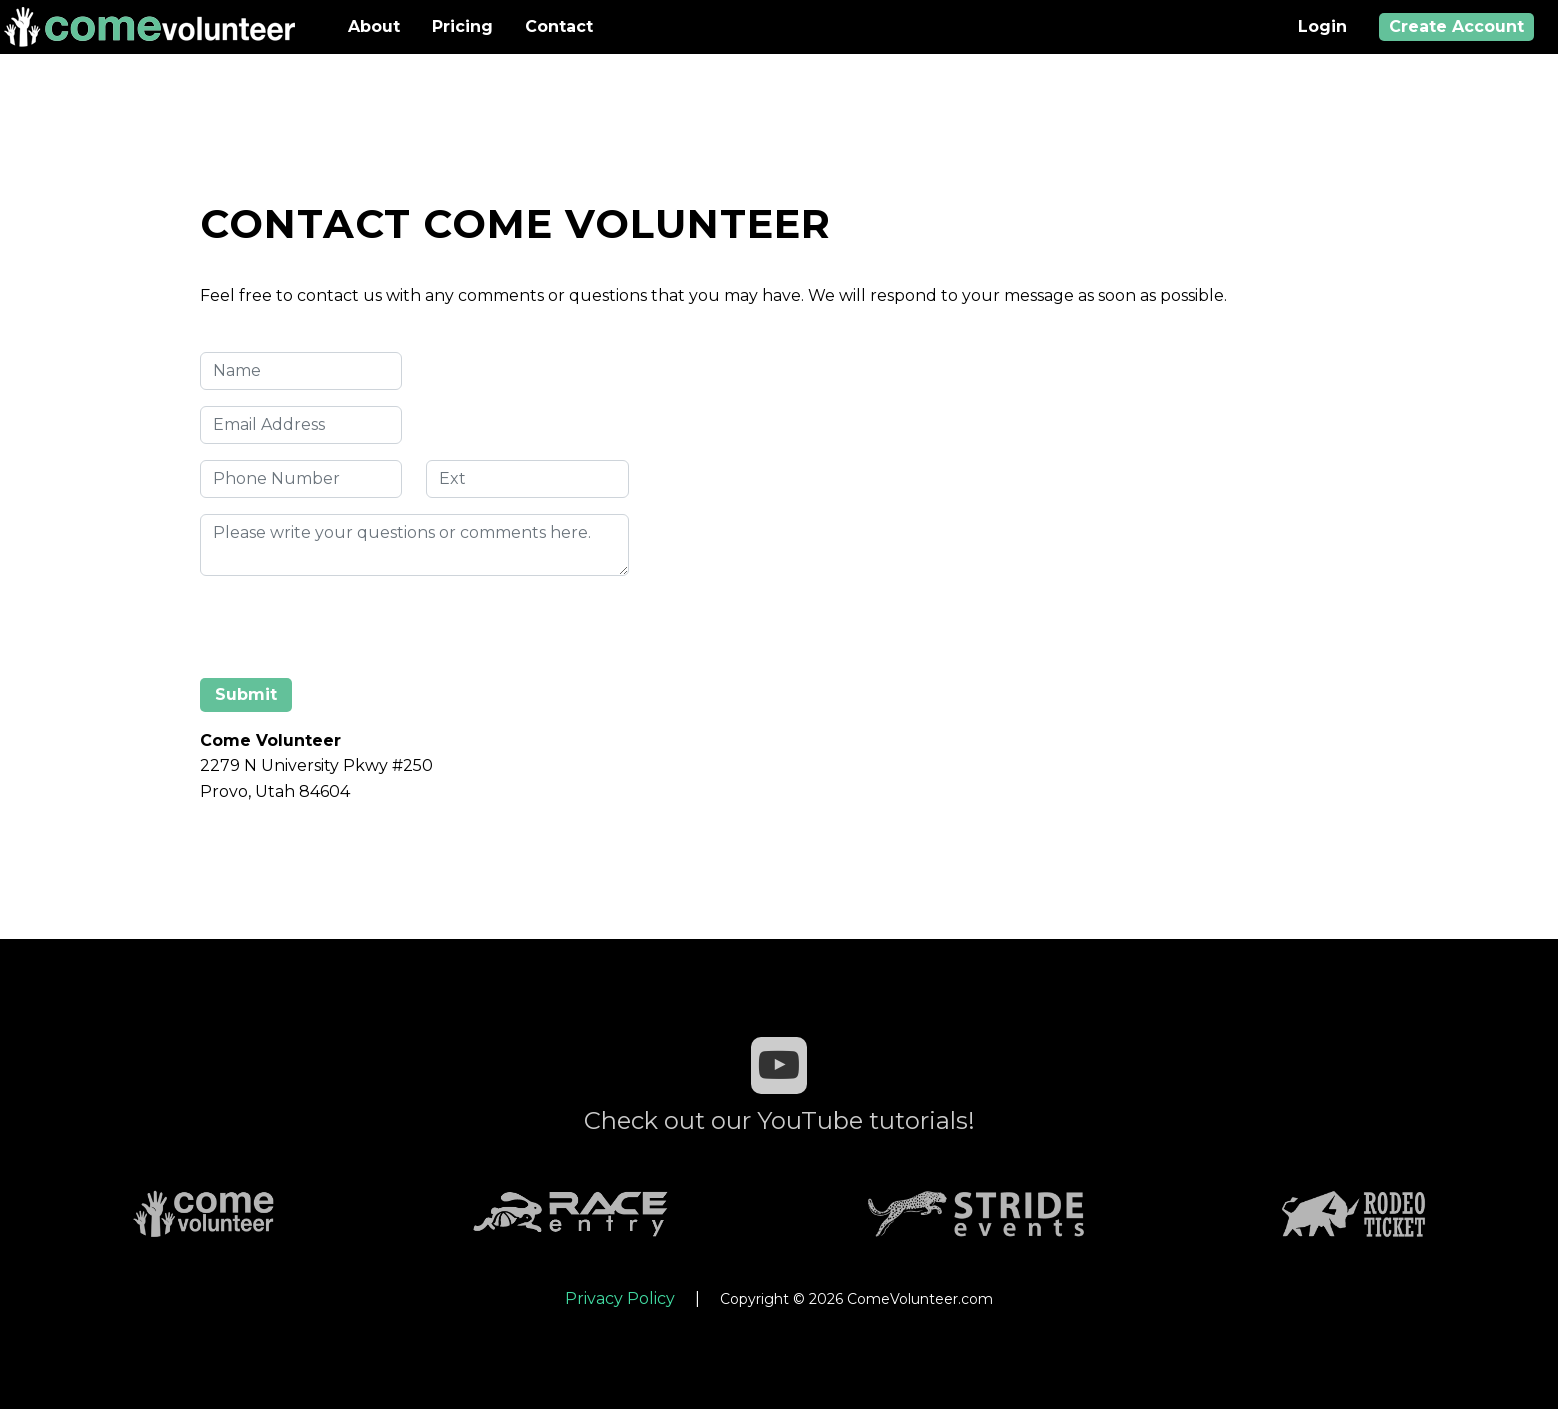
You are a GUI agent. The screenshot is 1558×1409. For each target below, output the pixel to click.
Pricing (462, 26)
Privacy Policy (620, 1298)
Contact (559, 26)
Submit (246, 694)
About (374, 26)
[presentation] (352, 631)
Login (1322, 26)
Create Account (1456, 26)
